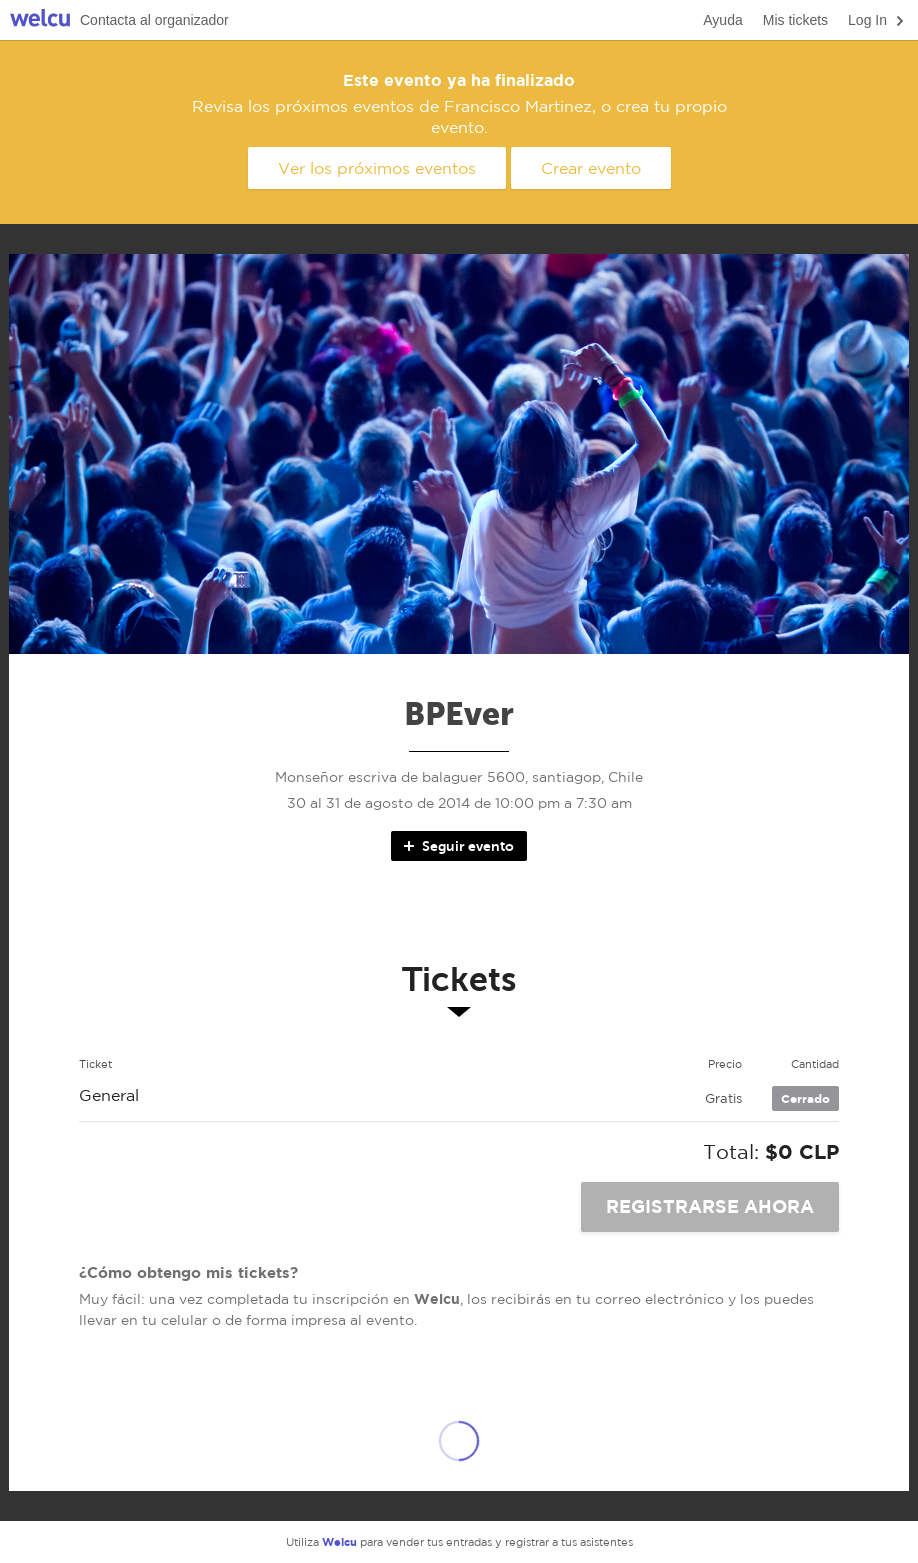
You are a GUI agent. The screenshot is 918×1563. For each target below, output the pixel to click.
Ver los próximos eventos (377, 168)
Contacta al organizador (154, 20)
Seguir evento (457, 846)
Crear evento (591, 168)
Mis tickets (795, 20)
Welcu (40, 20)
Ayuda (722, 20)
